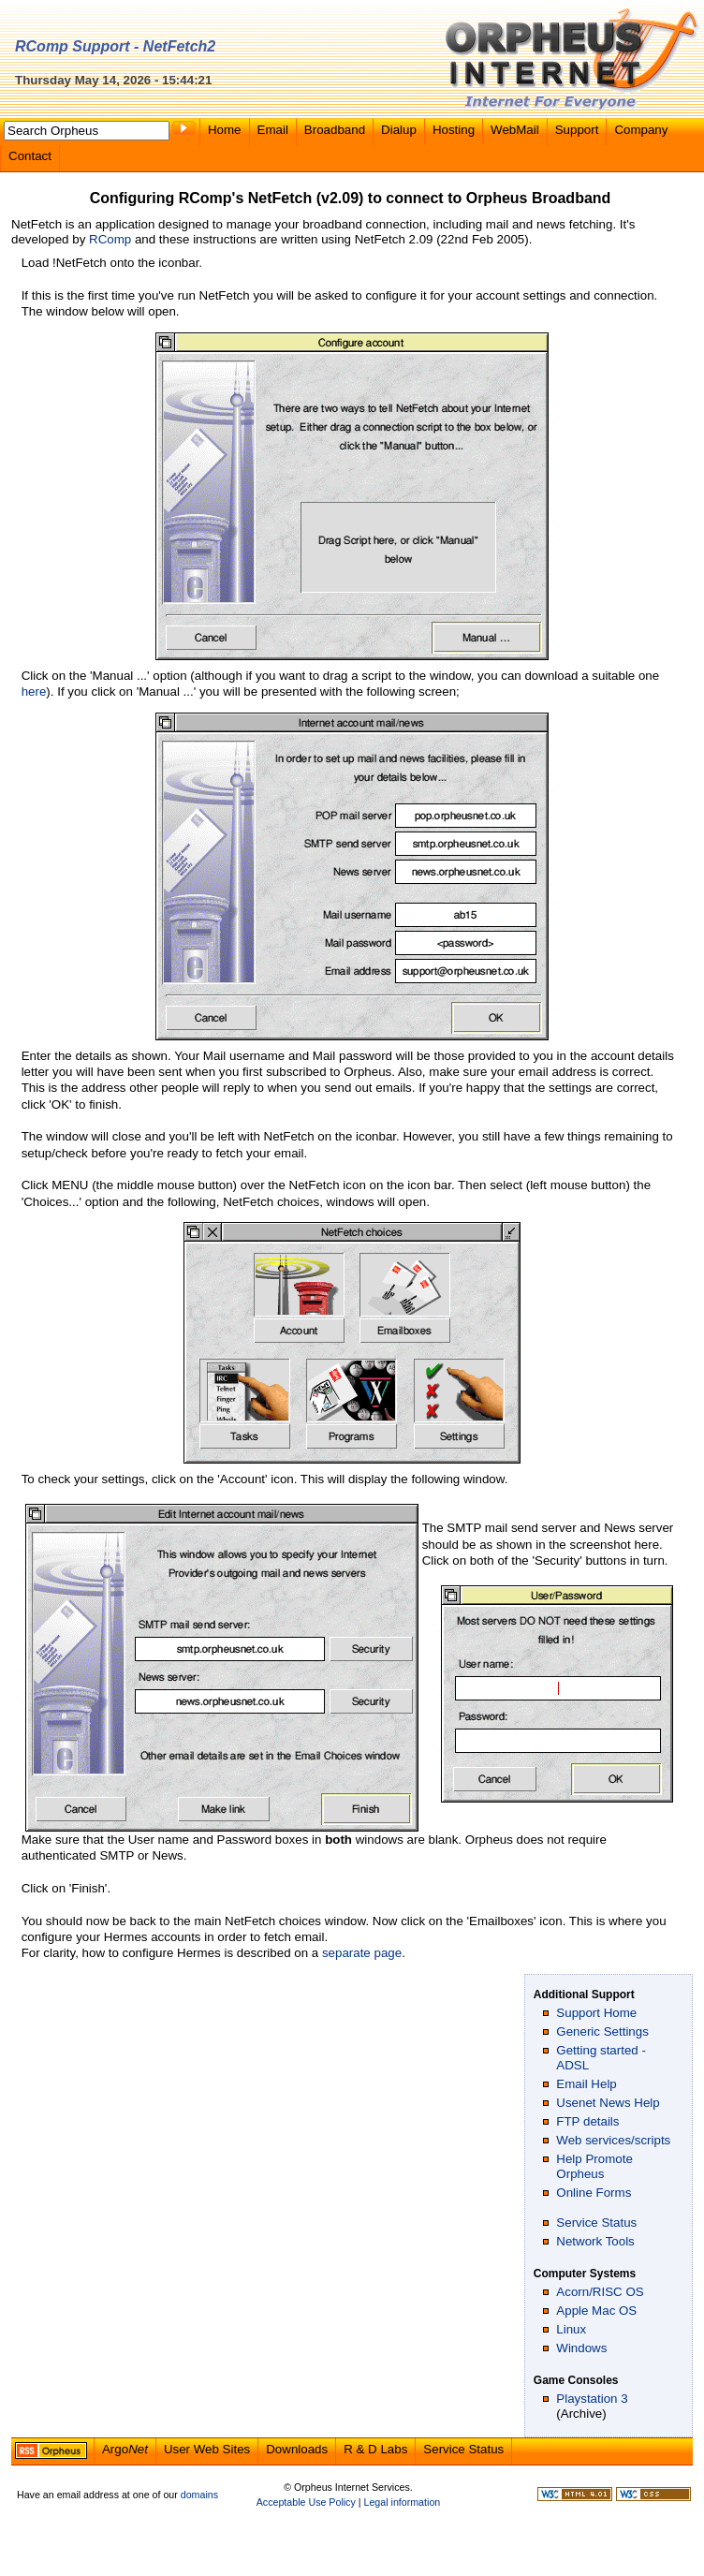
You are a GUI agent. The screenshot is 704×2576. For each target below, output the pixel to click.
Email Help (586, 2084)
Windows (581, 2348)
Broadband (334, 130)
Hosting (454, 130)
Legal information (401, 2502)
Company (640, 130)
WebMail (515, 130)
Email (272, 130)
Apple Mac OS (596, 2311)
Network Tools (595, 2241)
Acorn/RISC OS (599, 2292)
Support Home (596, 2013)
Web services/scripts (613, 2140)
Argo (125, 2449)
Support (577, 130)
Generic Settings (602, 2031)
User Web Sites (207, 2449)
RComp (110, 239)
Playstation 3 (591, 2399)
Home (225, 130)
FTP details (587, 2121)
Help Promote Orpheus (594, 2166)
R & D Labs (375, 2449)
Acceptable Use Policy (306, 2502)
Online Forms (593, 2193)
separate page (362, 1953)
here (34, 691)
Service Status (596, 2222)
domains (199, 2494)
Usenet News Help (607, 2103)
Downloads (297, 2449)
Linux (571, 2329)
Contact (29, 156)
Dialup (399, 130)
